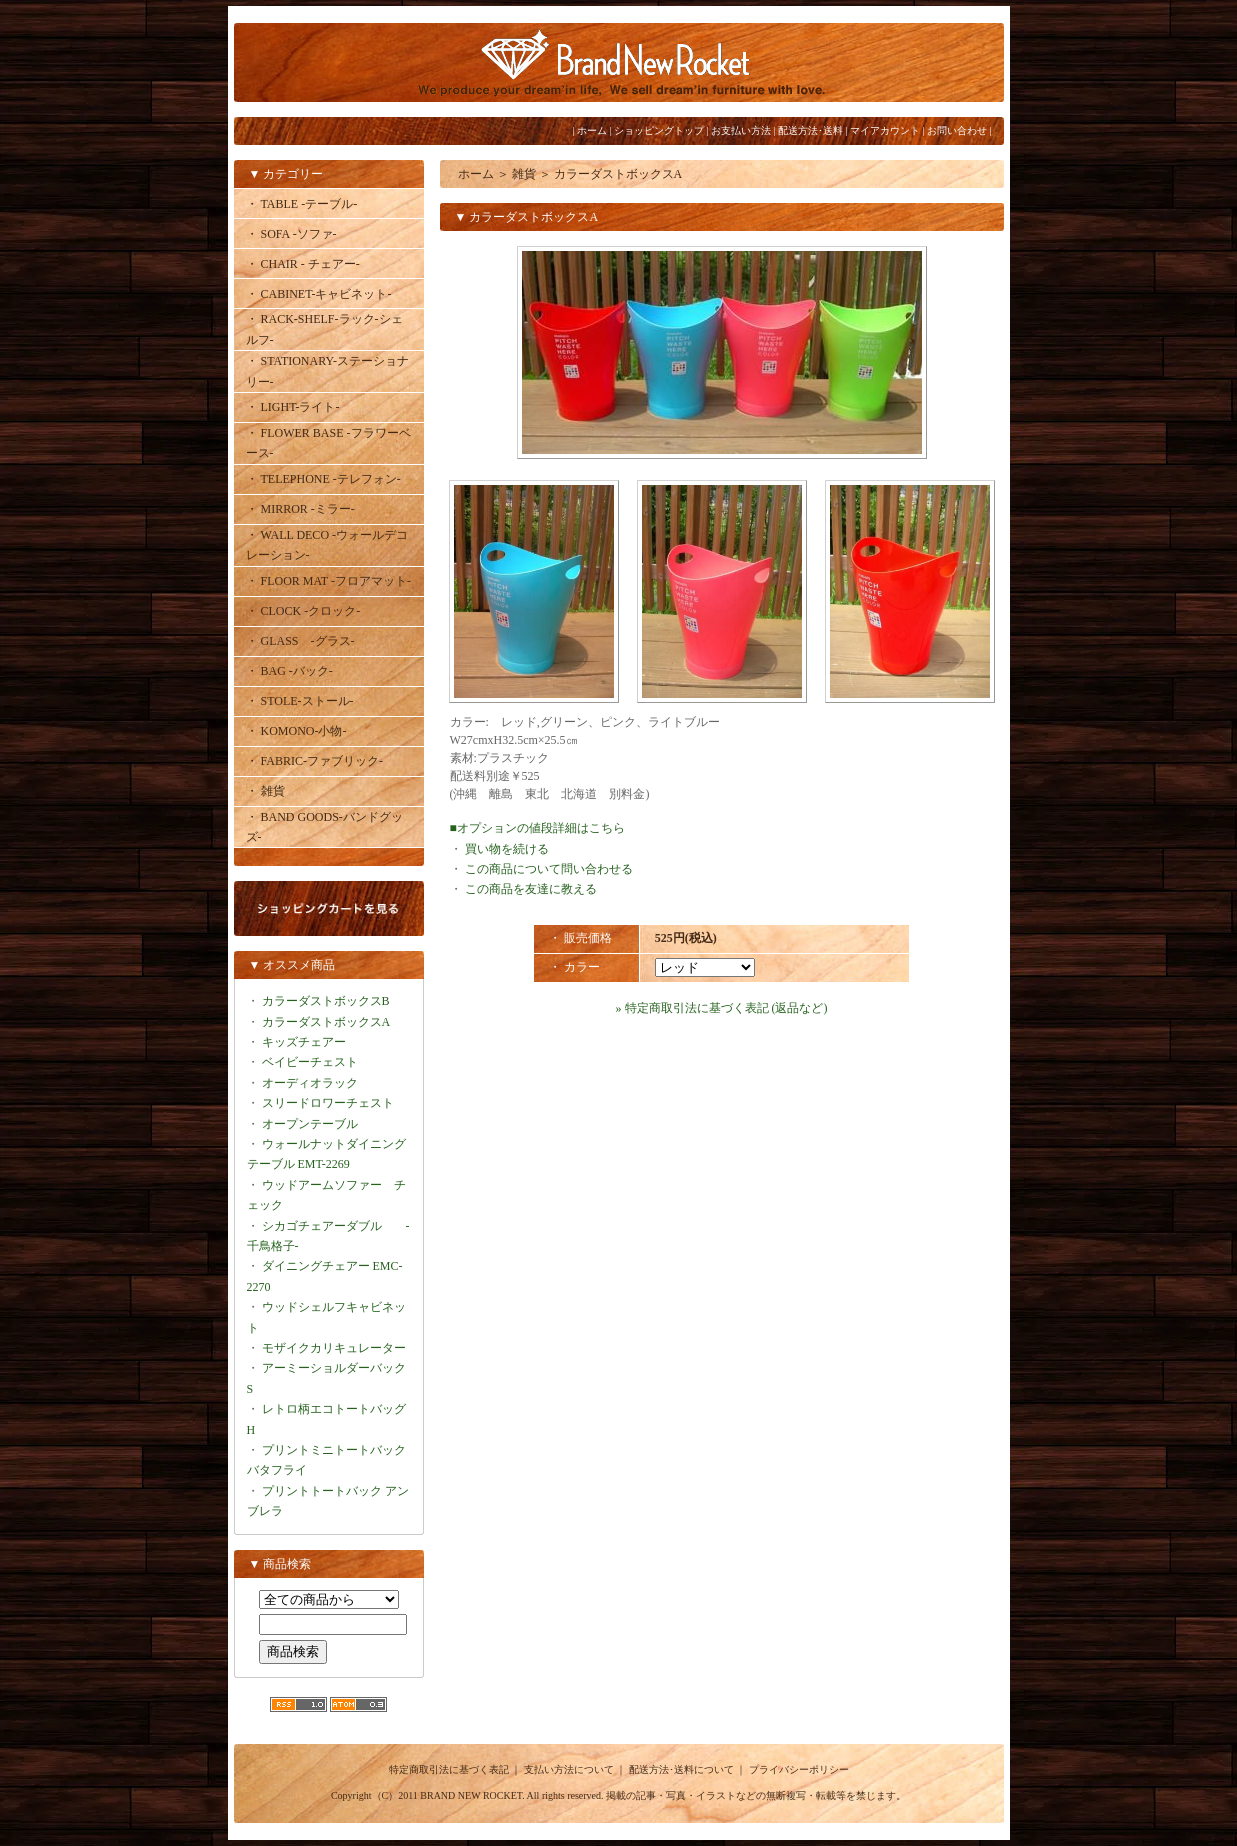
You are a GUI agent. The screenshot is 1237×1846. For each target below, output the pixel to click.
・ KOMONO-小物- (296, 731)
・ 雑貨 (265, 791)
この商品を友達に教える (531, 889)
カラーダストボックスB (326, 1001)
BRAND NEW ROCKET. (472, 1795)
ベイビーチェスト (310, 1062)
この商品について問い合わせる (549, 869)
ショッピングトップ (659, 130)
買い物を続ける (507, 849)
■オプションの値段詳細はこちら (537, 828)
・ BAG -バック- (289, 671)
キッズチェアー (304, 1042)
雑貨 (524, 174)
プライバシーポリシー (799, 1769)
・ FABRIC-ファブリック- (314, 761)
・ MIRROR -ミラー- (300, 509)
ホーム (592, 130)
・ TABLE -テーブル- (302, 204)
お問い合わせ (957, 130)
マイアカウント (885, 130)
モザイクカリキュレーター (334, 1348)
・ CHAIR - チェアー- (303, 264)
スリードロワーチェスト (328, 1103)
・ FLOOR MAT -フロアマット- (328, 581)
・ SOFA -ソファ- (291, 234)
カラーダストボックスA (326, 1022)
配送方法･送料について (681, 1769)
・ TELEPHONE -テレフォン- (323, 479)
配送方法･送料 (810, 130)
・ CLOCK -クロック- (303, 611)
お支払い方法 (741, 130)
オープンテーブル (310, 1124)
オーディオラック (310, 1083)
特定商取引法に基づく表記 (449, 1769)
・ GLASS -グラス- (300, 641)
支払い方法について (569, 1769)
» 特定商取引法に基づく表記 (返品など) (722, 1008)
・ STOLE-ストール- (300, 701)
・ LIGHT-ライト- (293, 407)
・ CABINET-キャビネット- (319, 294)
